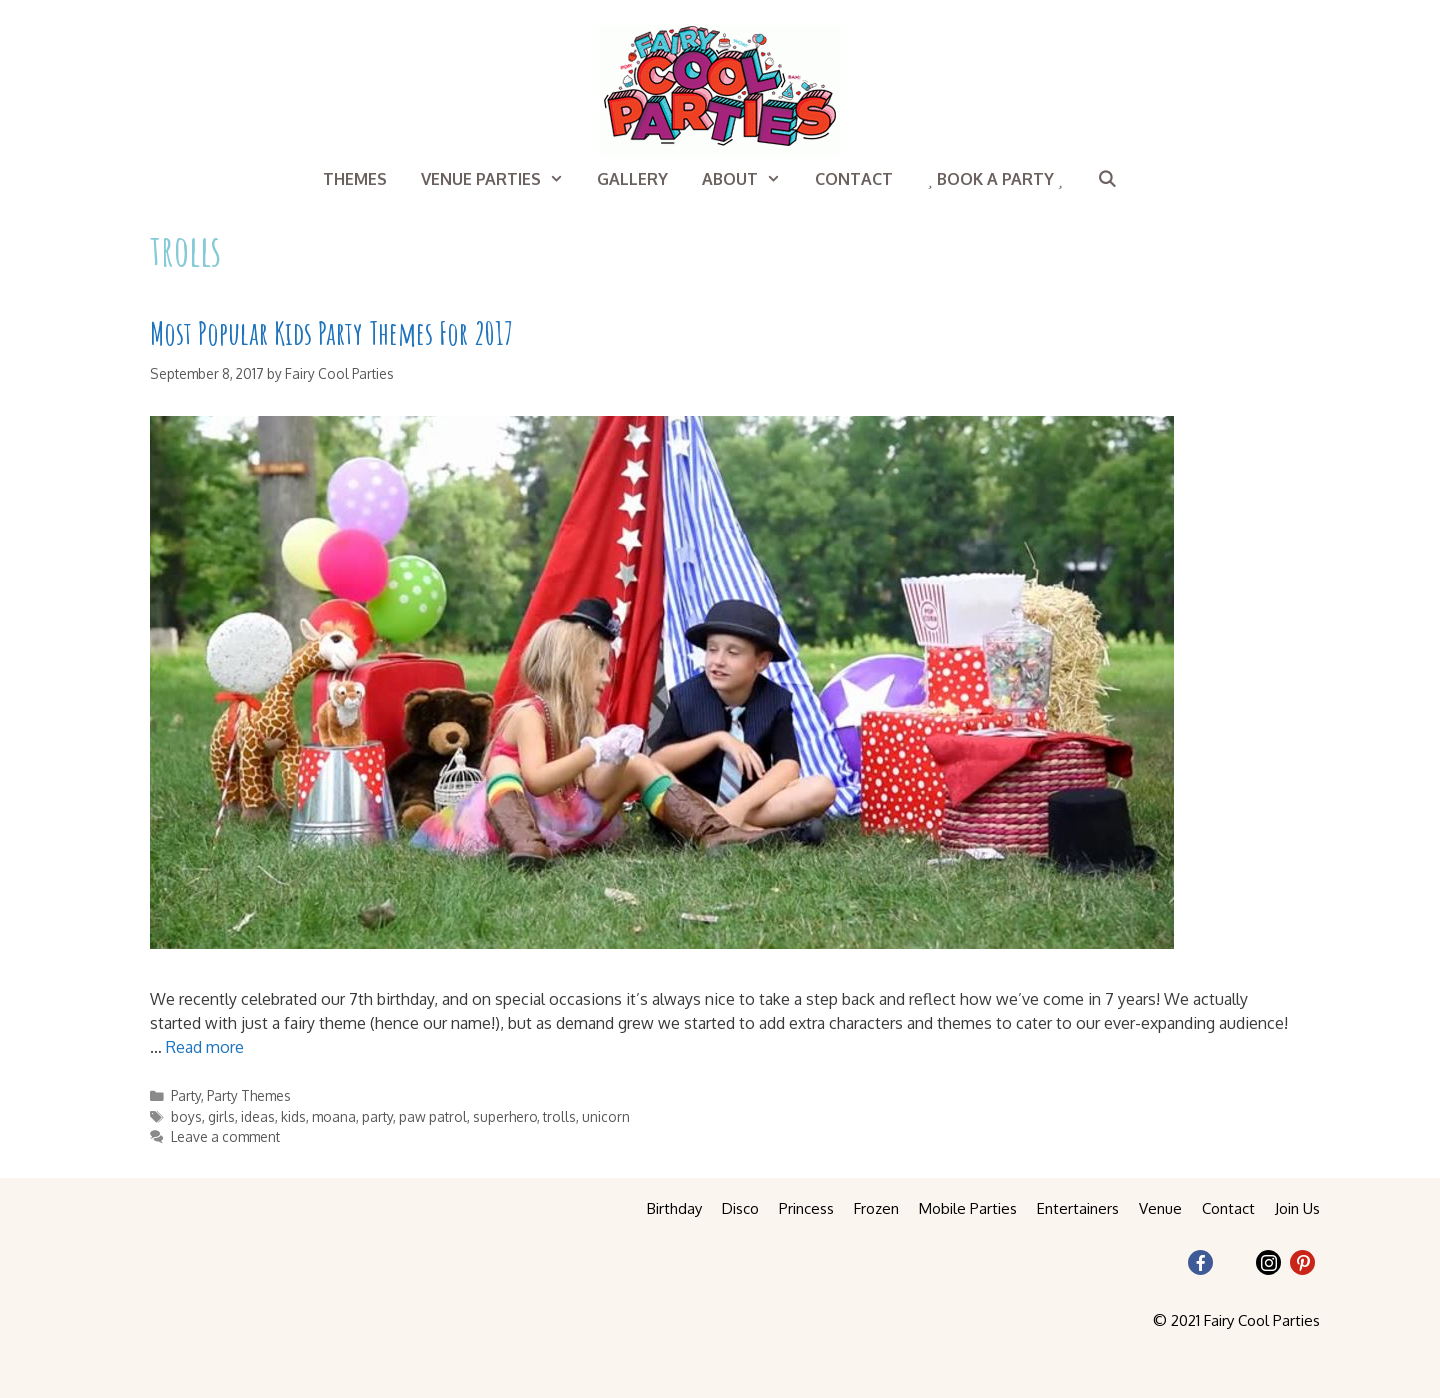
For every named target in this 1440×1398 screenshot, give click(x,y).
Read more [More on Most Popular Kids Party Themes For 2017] (205, 1047)
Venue (1160, 1208)
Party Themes (249, 1095)
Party (186, 1095)
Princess (806, 1208)
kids (293, 1116)
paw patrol (433, 1116)
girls (221, 1116)
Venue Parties (501, 179)
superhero (505, 1116)
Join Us (1297, 1208)
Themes (355, 179)
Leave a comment (225, 1136)
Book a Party (995, 179)
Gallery (632, 179)
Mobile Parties (968, 1208)
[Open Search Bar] (1107, 179)
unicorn (606, 1116)
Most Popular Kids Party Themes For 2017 (331, 332)
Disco (740, 1208)
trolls (559, 1116)
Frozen (876, 1208)
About (750, 179)
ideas (258, 1116)
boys (186, 1116)
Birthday (674, 1208)
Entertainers (1078, 1208)
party (377, 1116)
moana (334, 1116)
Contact (854, 179)
